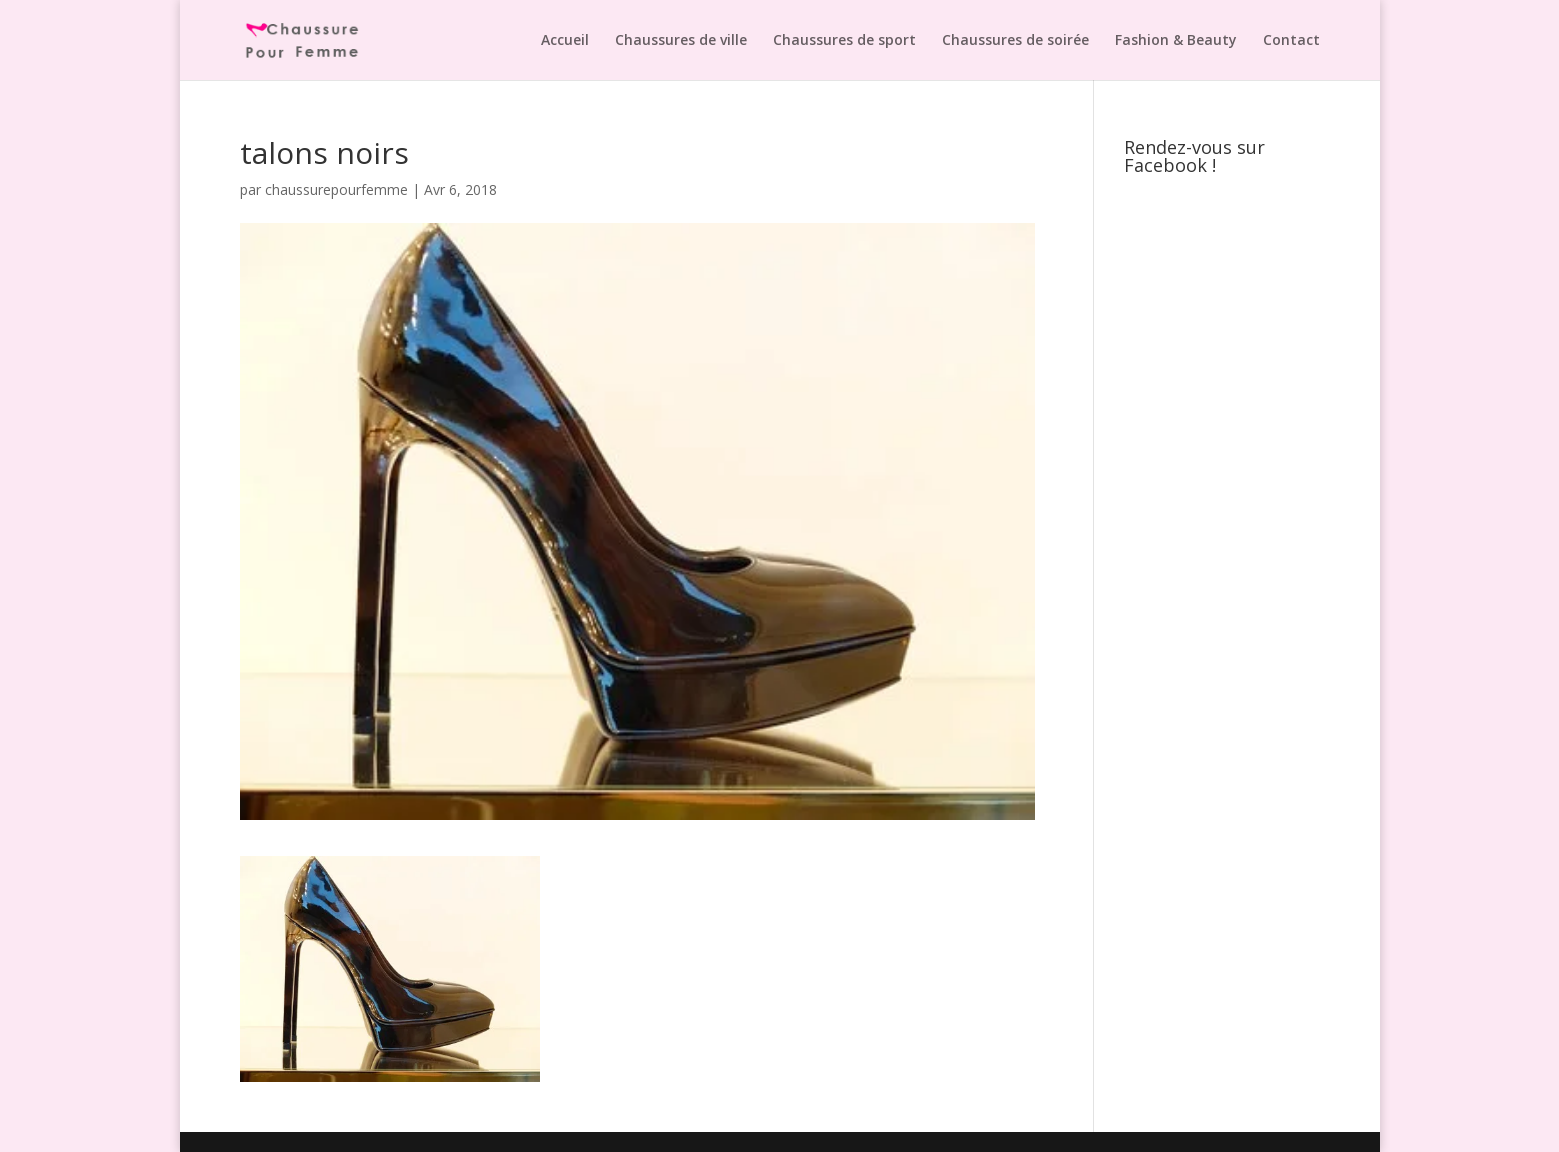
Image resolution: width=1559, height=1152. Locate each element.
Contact (1291, 41)
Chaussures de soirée (1015, 41)
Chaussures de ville (681, 41)
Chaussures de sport (844, 41)
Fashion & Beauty (1176, 41)
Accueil (565, 41)
